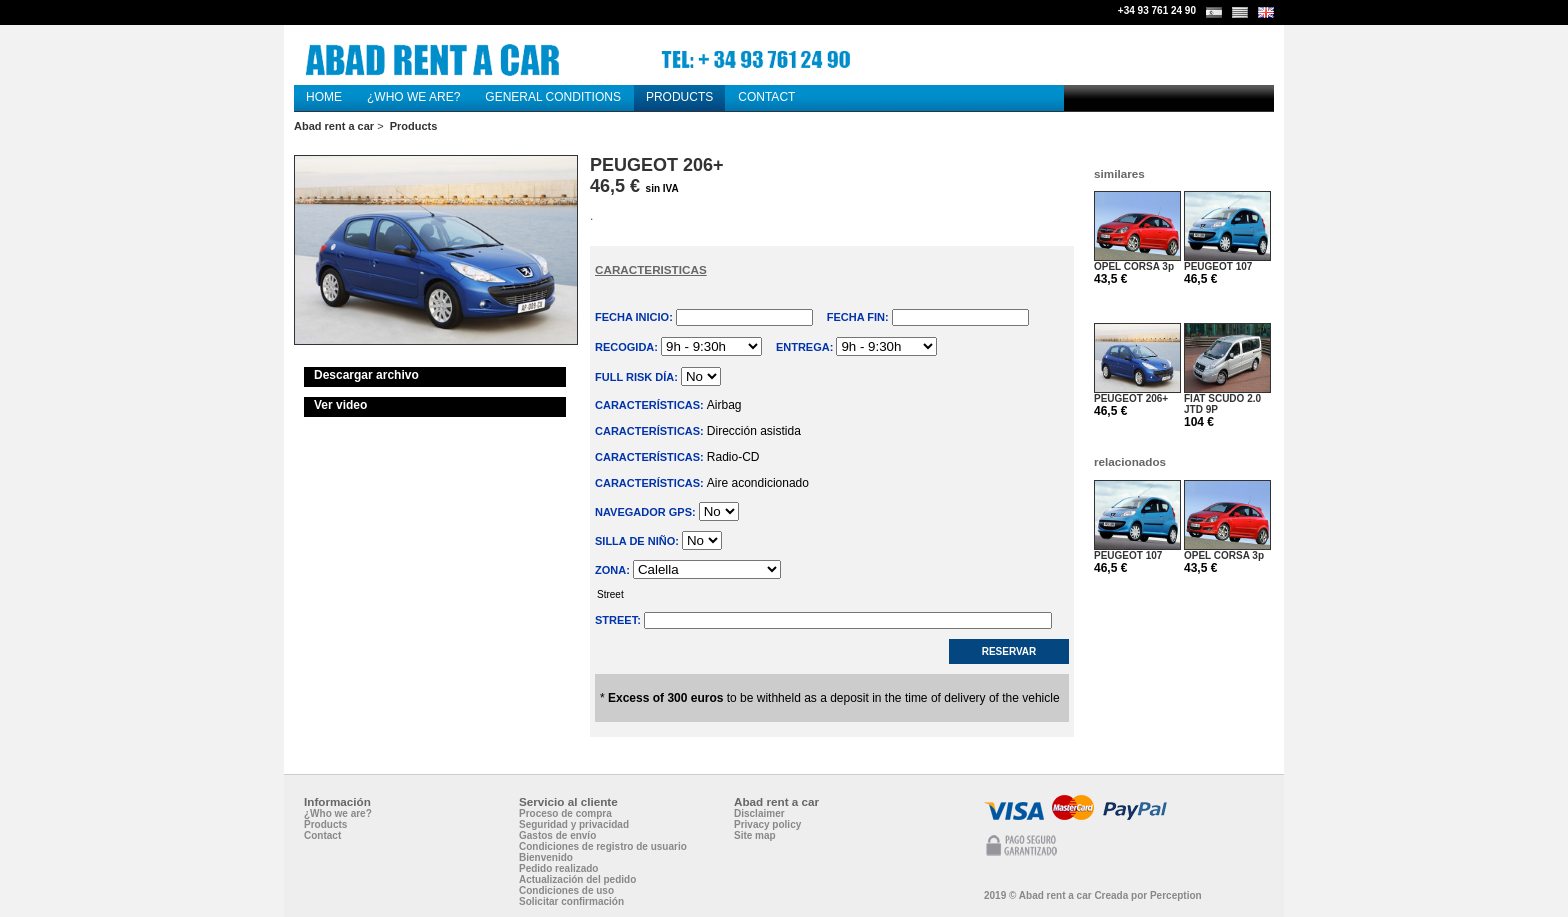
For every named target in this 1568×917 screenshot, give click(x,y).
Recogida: (628, 347)
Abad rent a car (334, 126)
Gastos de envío (557, 835)
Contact (322, 835)
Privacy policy (767, 824)
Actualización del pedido (577, 879)
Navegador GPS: (647, 512)
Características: (651, 405)
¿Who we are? (338, 813)
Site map (755, 835)
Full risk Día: (638, 377)
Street (832, 595)
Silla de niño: (638, 541)
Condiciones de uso (566, 890)
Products (414, 126)
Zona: (614, 570)
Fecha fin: (859, 317)
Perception (1176, 895)
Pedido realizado (558, 868)
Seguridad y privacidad (574, 824)
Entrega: (806, 347)
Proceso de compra (565, 813)
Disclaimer (759, 813)
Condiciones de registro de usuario (603, 846)
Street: (619, 620)
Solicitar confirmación (571, 901)
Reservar (1009, 651)
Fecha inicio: (635, 317)
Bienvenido (546, 857)
